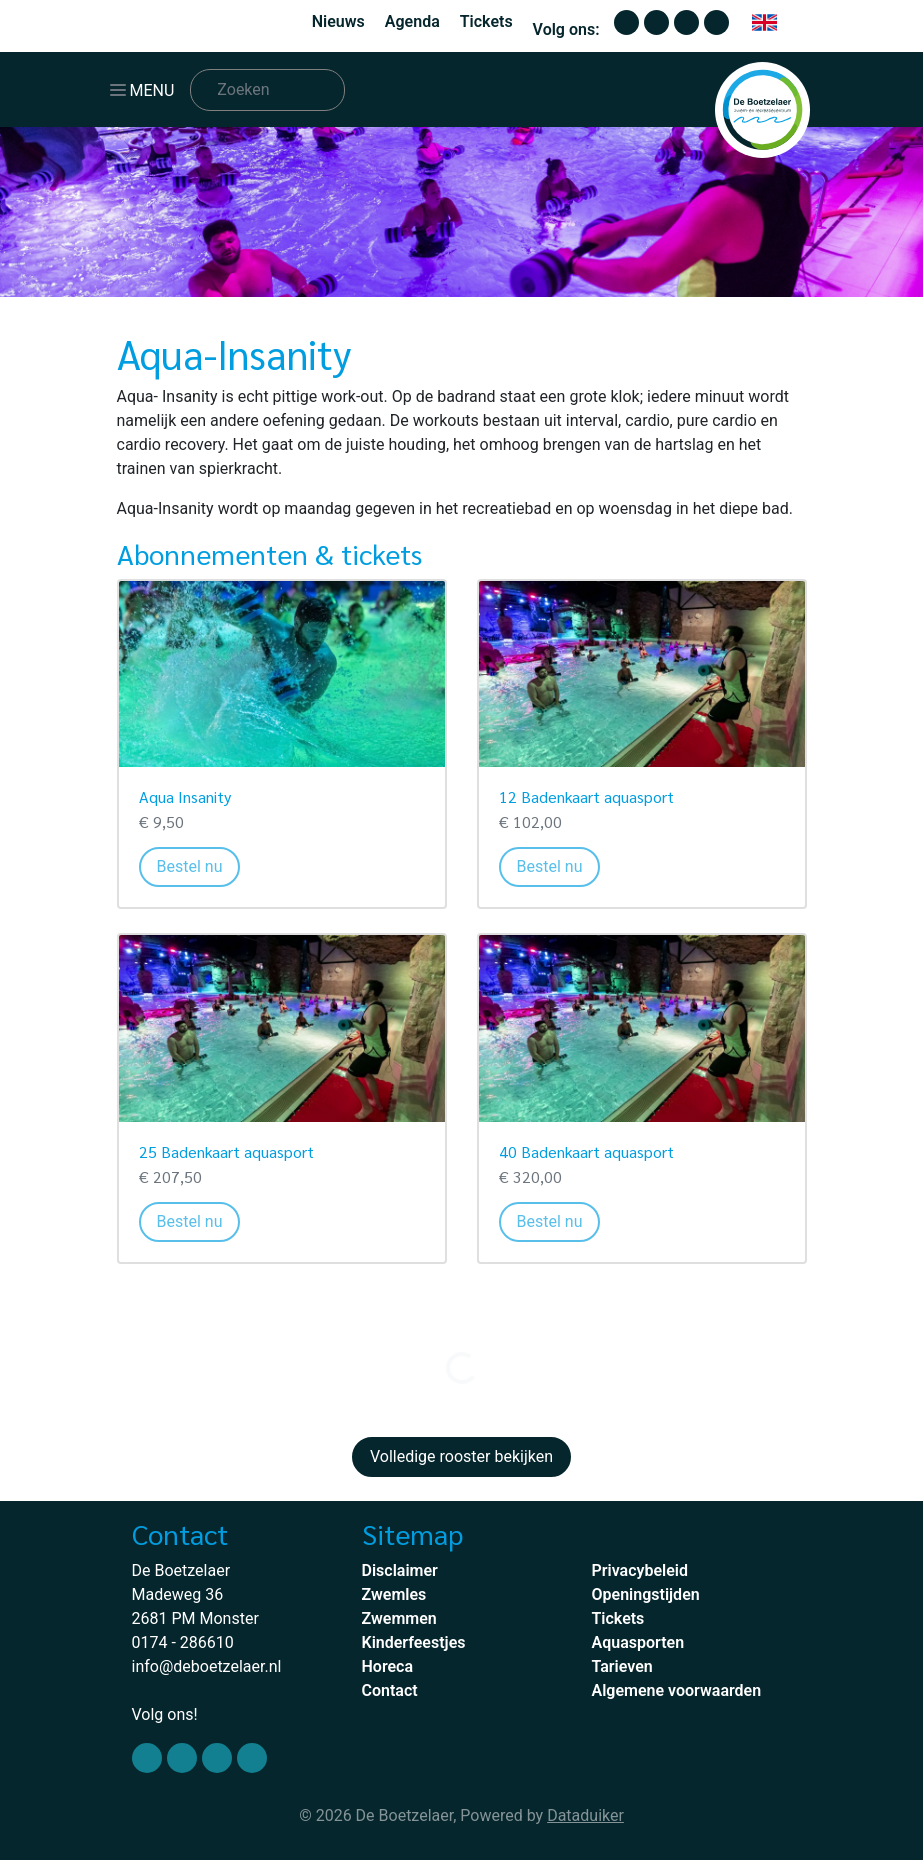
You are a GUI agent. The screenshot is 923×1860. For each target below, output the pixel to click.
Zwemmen (399, 1618)
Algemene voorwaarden (677, 1690)
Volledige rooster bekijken (461, 1456)
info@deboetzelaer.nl (207, 1666)
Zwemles (394, 1594)
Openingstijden (646, 1594)
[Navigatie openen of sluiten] (146, 89)
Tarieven (622, 1666)
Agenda (412, 21)
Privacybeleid (640, 1570)
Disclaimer (400, 1570)
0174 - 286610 (183, 1642)
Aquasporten (638, 1642)
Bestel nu (199, 865)
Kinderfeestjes (414, 1642)
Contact (390, 1690)
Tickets (486, 21)
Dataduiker (585, 1815)
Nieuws (338, 21)
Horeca (388, 1666)
